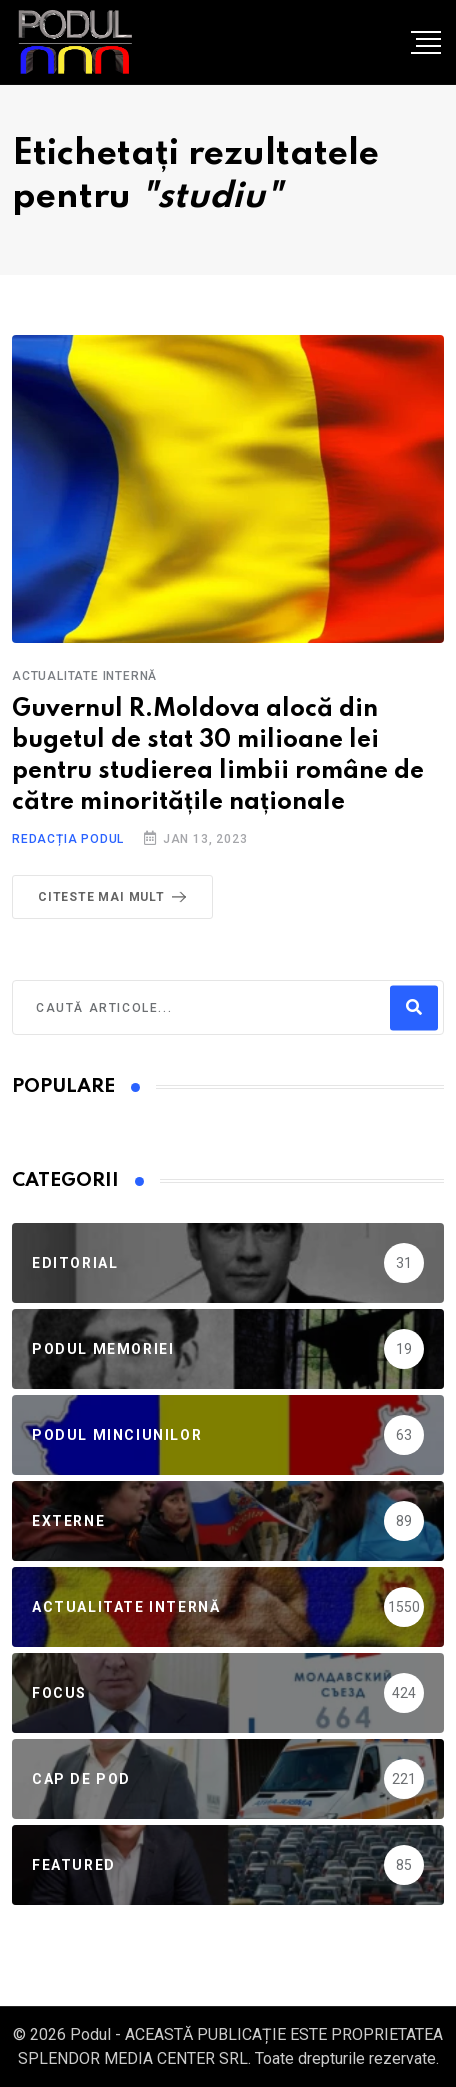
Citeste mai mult (116, 897)
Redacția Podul (68, 839)
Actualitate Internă (84, 676)
